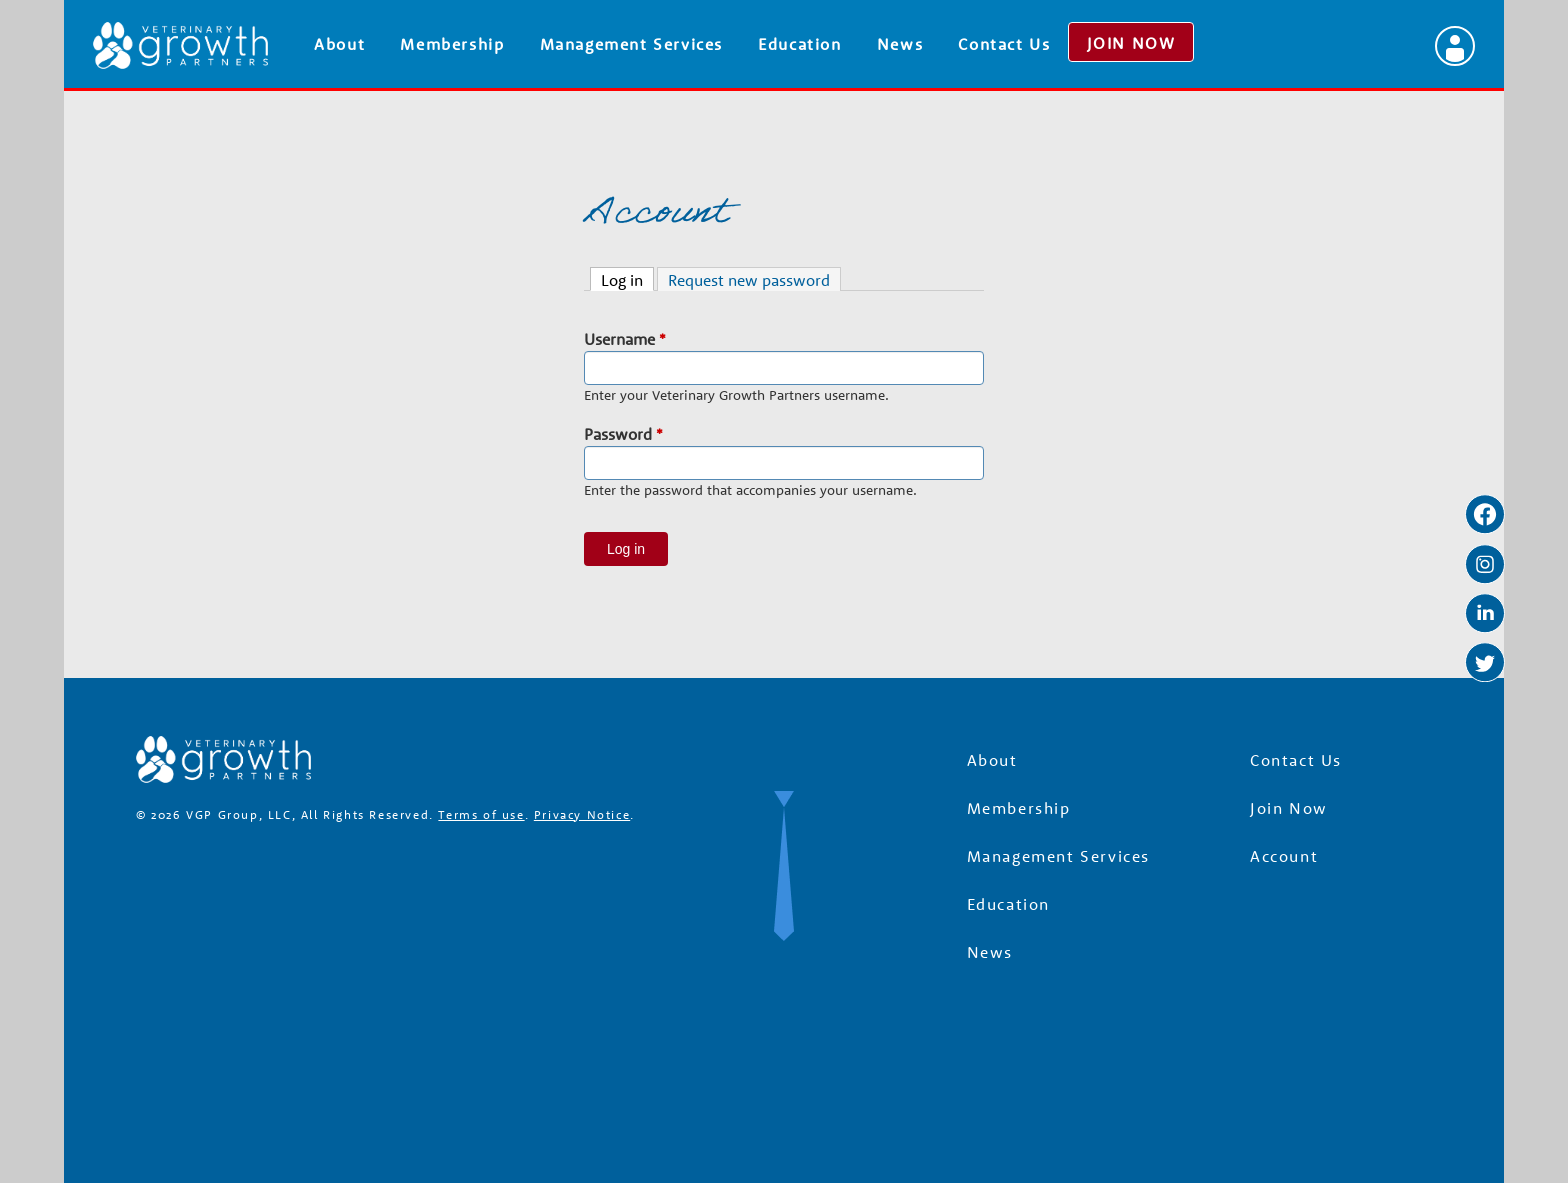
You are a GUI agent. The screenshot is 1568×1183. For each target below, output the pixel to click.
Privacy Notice (582, 814)
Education (799, 44)
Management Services (631, 44)
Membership (452, 44)
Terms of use (481, 814)
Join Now (1289, 808)
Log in (627, 279)
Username (625, 339)
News (900, 44)
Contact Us (1004, 44)
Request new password (749, 280)
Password (623, 434)
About (339, 44)
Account (1284, 856)
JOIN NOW (1131, 43)
